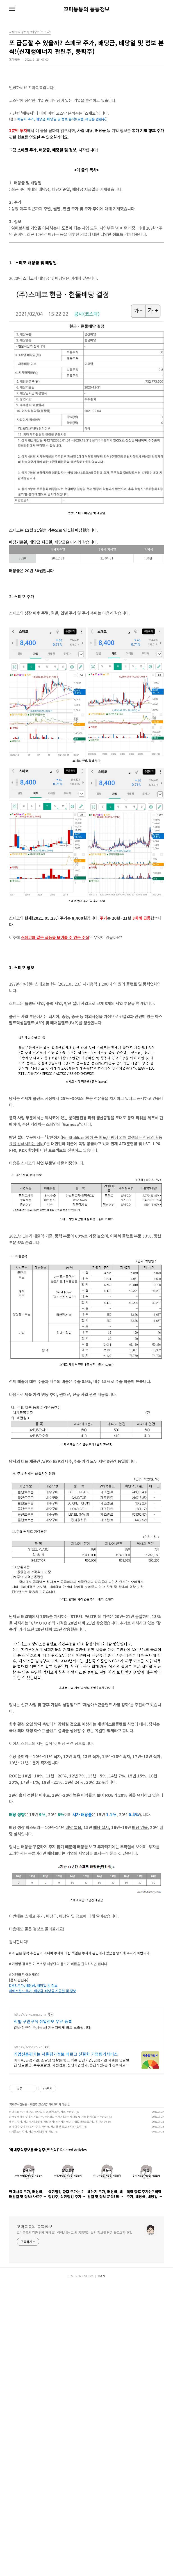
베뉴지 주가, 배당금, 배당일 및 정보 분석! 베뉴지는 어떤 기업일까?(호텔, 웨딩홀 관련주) (58, 2256)
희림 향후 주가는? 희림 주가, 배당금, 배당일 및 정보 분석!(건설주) (45, 2261)
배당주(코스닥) (38, 2239)
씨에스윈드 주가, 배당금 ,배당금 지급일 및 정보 (42, 2050)
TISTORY (87, 2508)
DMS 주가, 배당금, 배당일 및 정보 (33, 2044)
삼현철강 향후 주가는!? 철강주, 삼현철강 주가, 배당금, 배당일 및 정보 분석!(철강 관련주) (58, 2251)
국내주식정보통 (18, 2239)
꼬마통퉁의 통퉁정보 (87, 9)
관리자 (101, 2508)
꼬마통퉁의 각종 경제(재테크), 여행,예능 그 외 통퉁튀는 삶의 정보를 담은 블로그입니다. (74, 2464)
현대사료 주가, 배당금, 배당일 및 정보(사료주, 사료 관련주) (42, 2246)
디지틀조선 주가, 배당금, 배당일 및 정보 (31, 2266)
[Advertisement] (84, 978)
